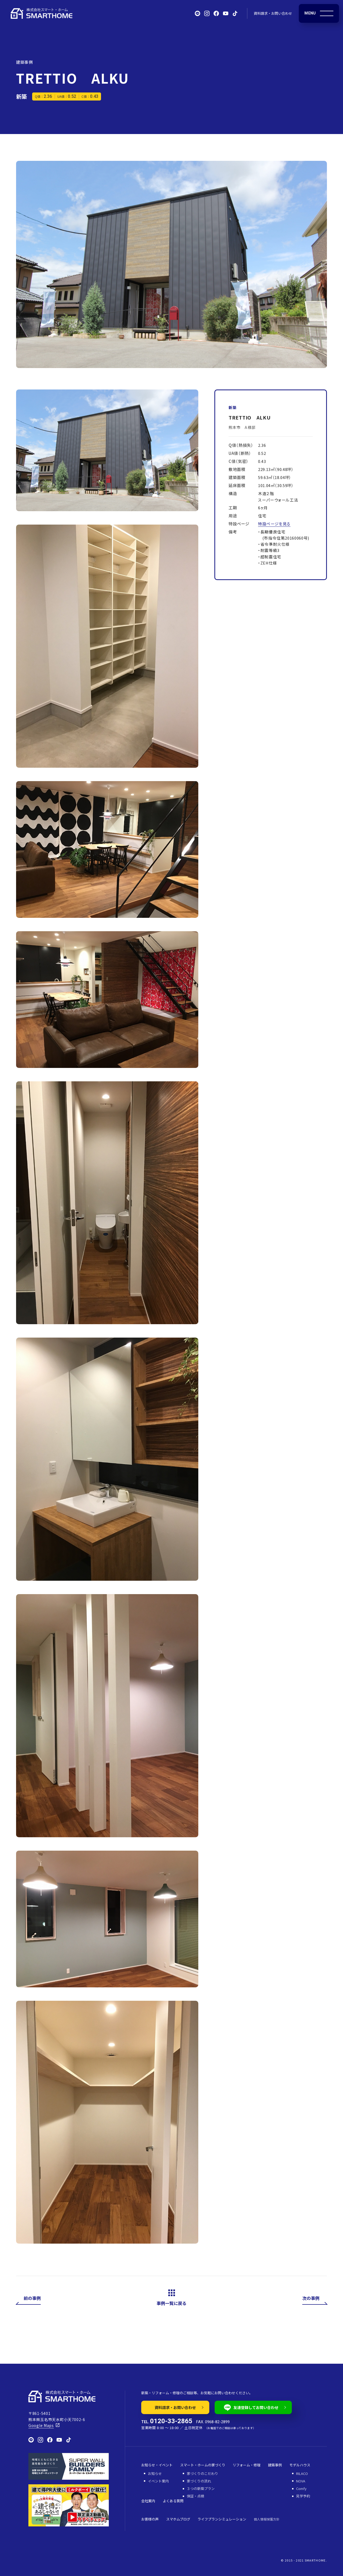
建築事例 (24, 62)
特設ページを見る (274, 523)
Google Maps (41, 2425)
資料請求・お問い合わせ (273, 13)
